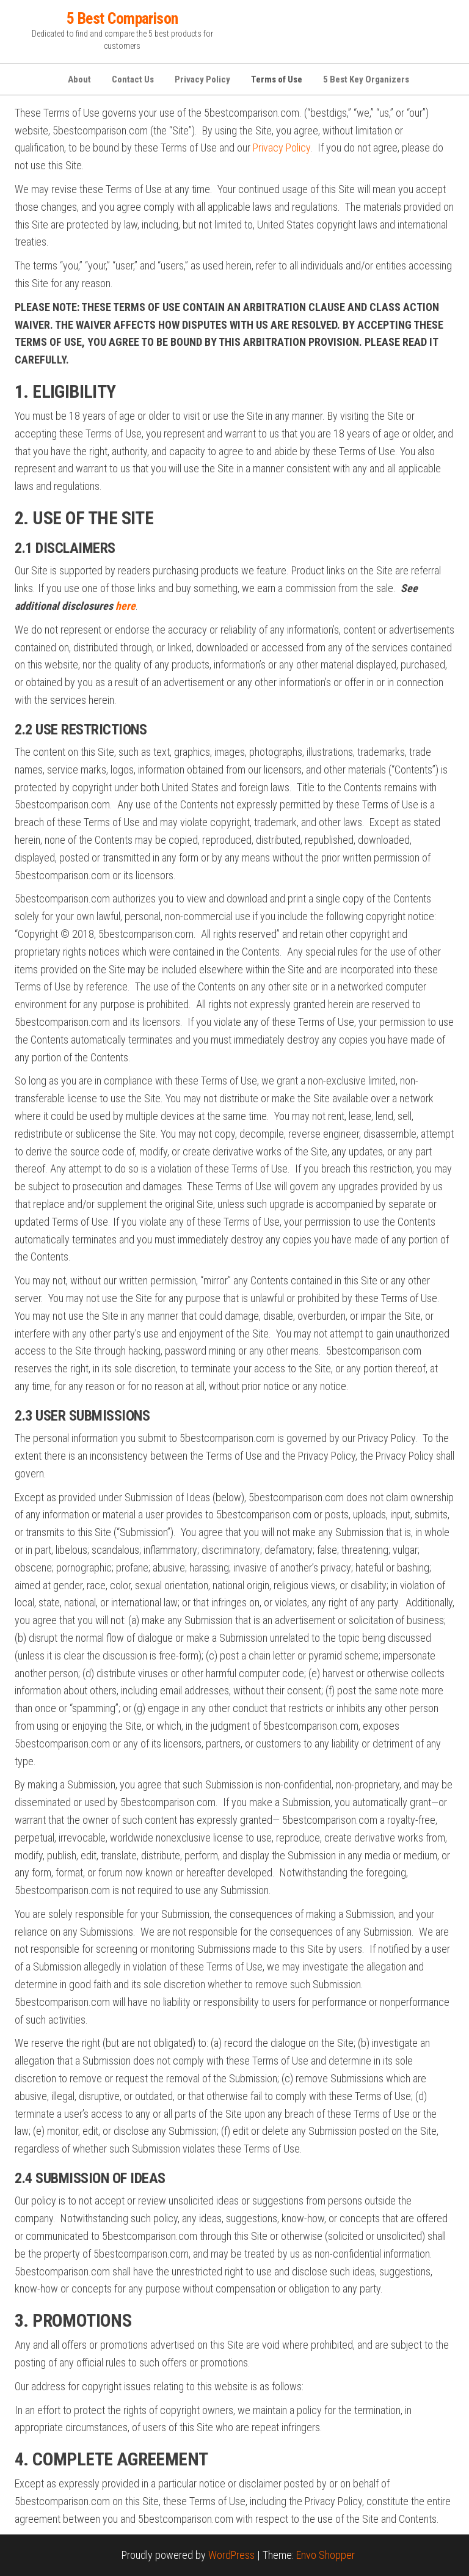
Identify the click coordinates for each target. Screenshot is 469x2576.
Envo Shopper (325, 2555)
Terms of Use (276, 79)
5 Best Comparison (122, 18)
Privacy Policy (202, 79)
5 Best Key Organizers (366, 79)
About (79, 79)
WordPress (231, 2555)
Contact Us (133, 79)
